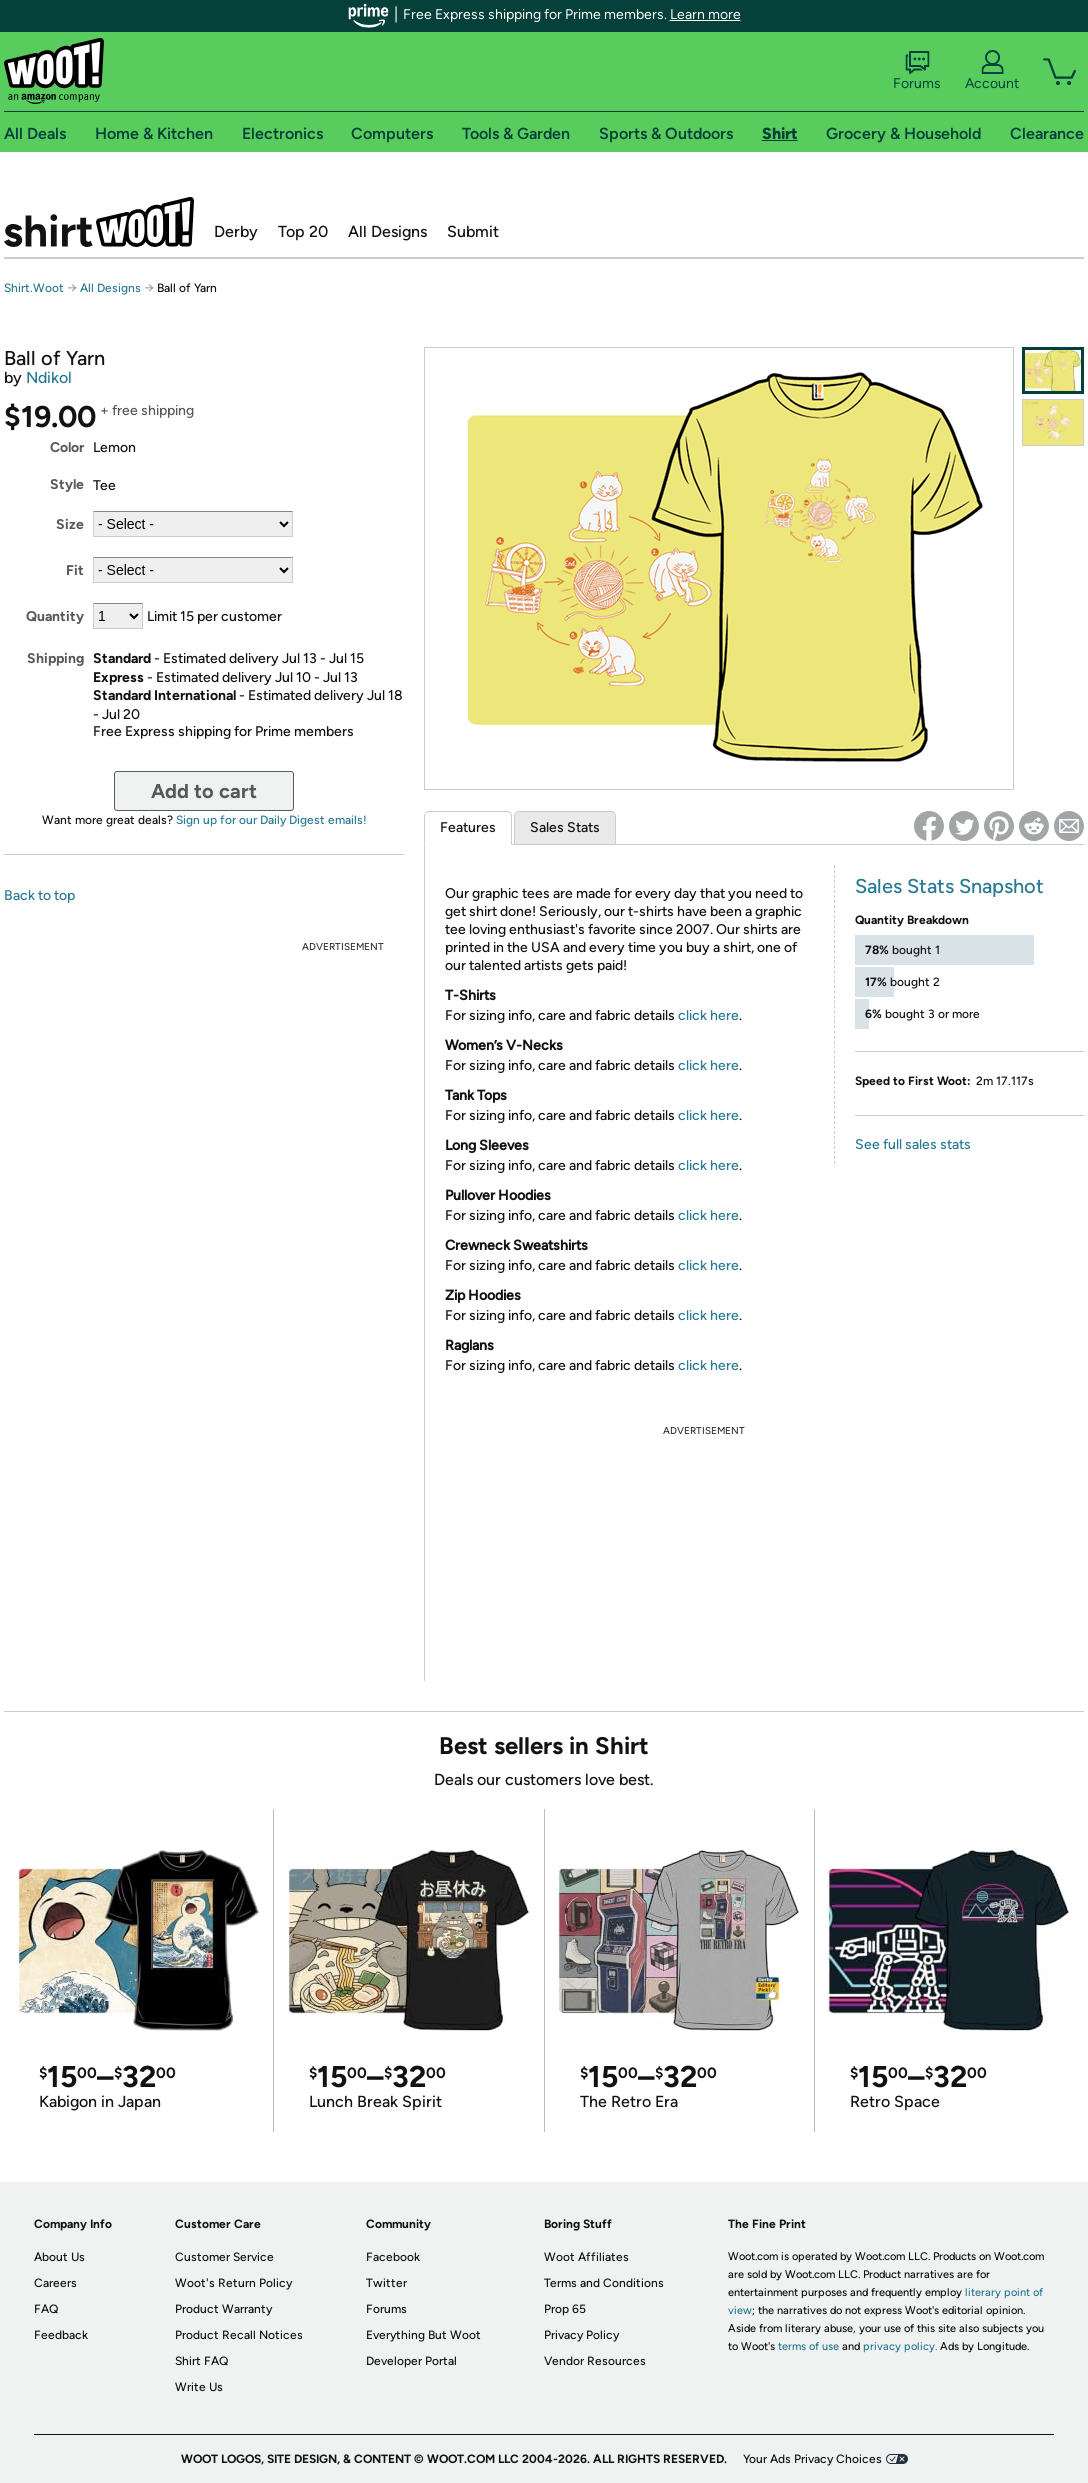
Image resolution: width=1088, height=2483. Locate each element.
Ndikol (49, 377)
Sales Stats (565, 827)
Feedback (61, 2335)
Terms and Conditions (604, 2283)
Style (67, 484)
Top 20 (303, 231)
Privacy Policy (581, 2335)
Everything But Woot (423, 2335)
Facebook (393, 2257)
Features (468, 827)
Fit (75, 570)
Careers (55, 2283)
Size (70, 524)
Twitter (386, 2283)
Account (992, 71)
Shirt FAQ (201, 2361)
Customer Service (224, 2257)
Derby (236, 231)
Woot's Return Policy (233, 2283)
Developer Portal (411, 2361)
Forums (917, 71)
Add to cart (204, 791)
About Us (59, 2257)
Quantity (55, 616)
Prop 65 (565, 2309)
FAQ (46, 2309)
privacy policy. (900, 2346)
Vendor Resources (595, 2361)
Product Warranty (223, 2309)
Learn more (705, 14)
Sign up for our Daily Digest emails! (271, 820)
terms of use (808, 2346)
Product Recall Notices (239, 2335)
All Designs (387, 231)
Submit (473, 231)
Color (67, 447)
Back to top (39, 895)
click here (708, 1015)
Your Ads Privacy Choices (812, 2459)
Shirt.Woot (99, 222)
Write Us (199, 2387)
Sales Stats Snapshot (949, 886)
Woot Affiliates (586, 2257)
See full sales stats (913, 1144)
